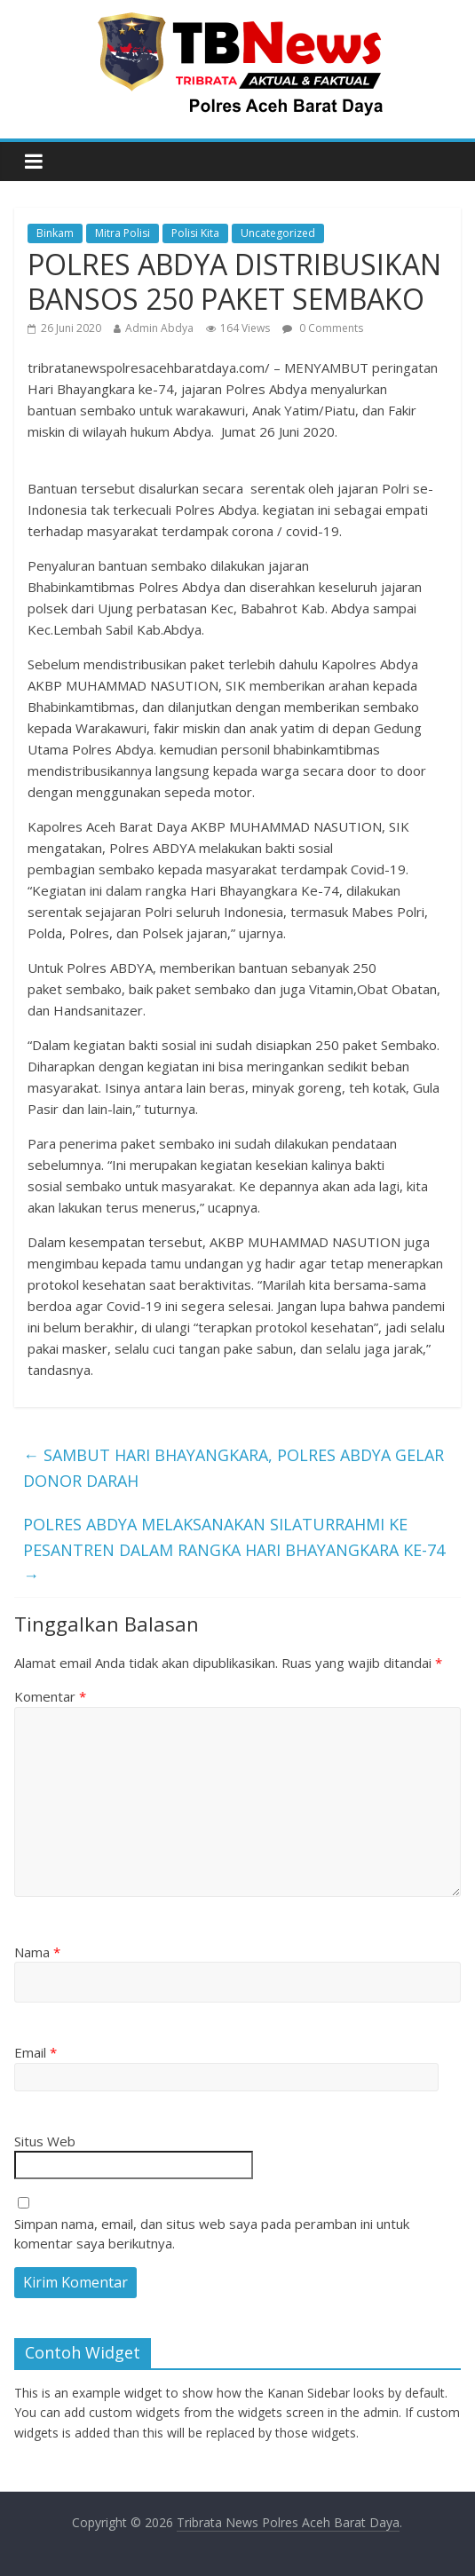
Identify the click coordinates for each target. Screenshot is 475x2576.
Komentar (50, 1696)
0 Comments (322, 328)
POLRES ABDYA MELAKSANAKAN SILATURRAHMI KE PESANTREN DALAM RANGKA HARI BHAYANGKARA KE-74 (234, 1549)
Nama (37, 1952)
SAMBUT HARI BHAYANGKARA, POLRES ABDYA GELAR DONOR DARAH (233, 1467)
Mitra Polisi (122, 233)
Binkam (55, 233)
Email (35, 2052)
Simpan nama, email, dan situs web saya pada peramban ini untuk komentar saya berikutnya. (211, 2234)
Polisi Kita (195, 233)
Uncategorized (278, 233)
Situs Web (44, 2141)
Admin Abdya (159, 328)
